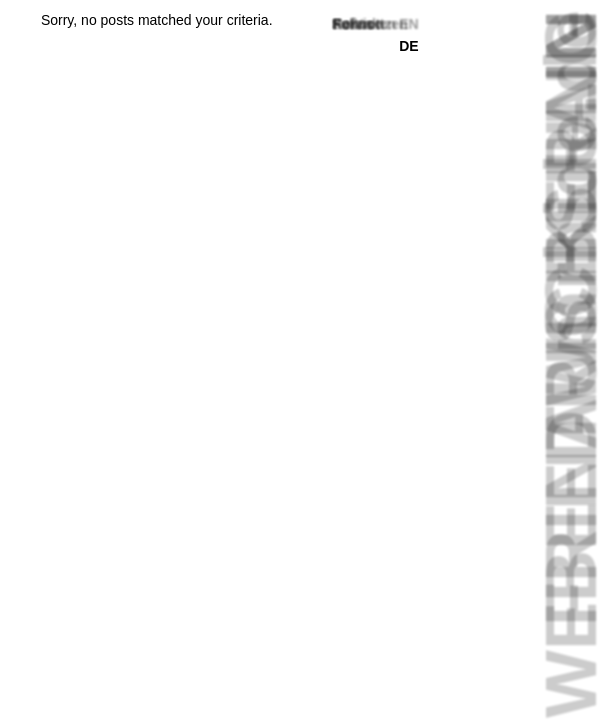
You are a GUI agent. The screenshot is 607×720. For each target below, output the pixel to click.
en (408, 24)
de (408, 46)
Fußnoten (364, 24)
